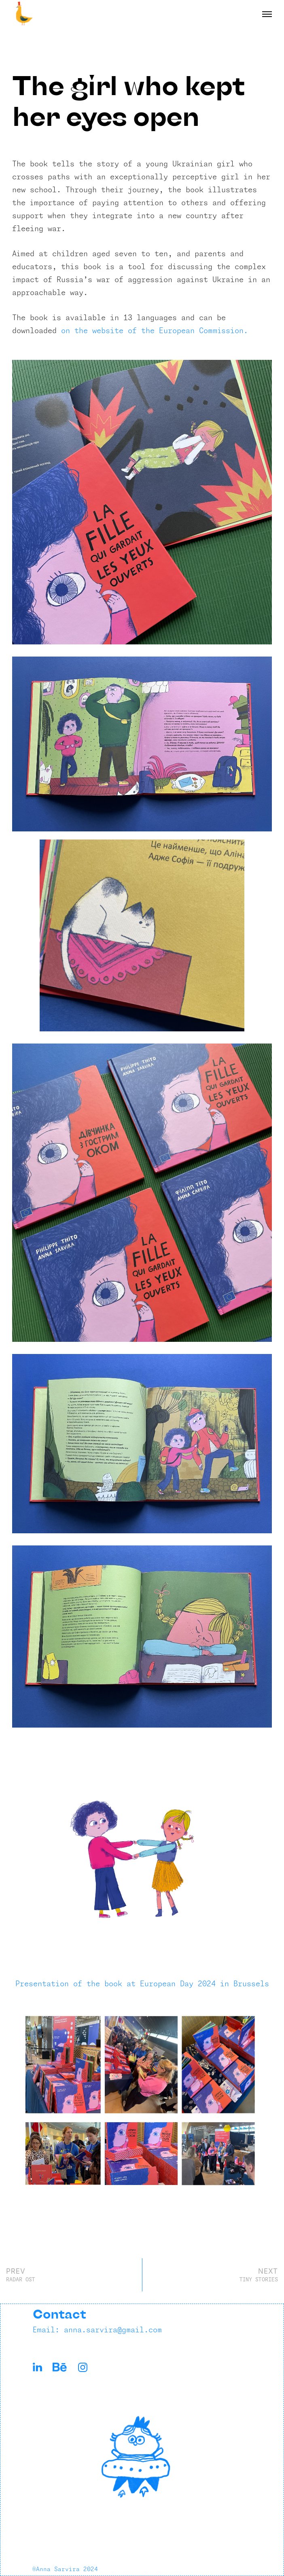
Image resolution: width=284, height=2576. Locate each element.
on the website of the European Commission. (154, 331)
